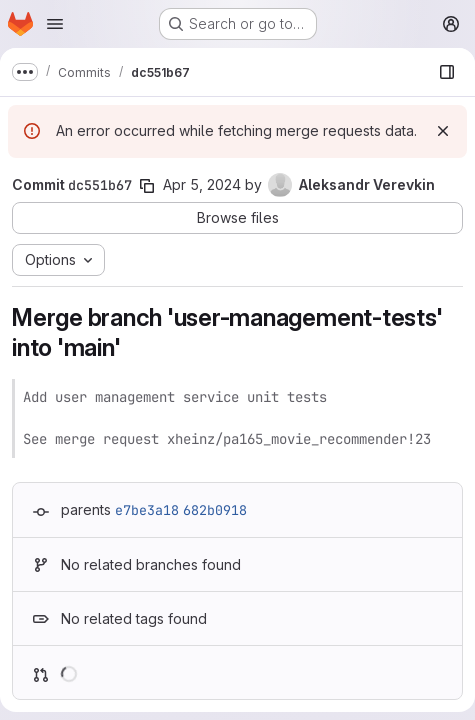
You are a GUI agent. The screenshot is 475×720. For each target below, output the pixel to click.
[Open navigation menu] (55, 24)
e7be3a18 (147, 510)
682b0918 (215, 510)
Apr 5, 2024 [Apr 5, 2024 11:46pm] (202, 184)
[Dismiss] (443, 131)
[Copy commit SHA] (147, 186)
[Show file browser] (447, 72)
